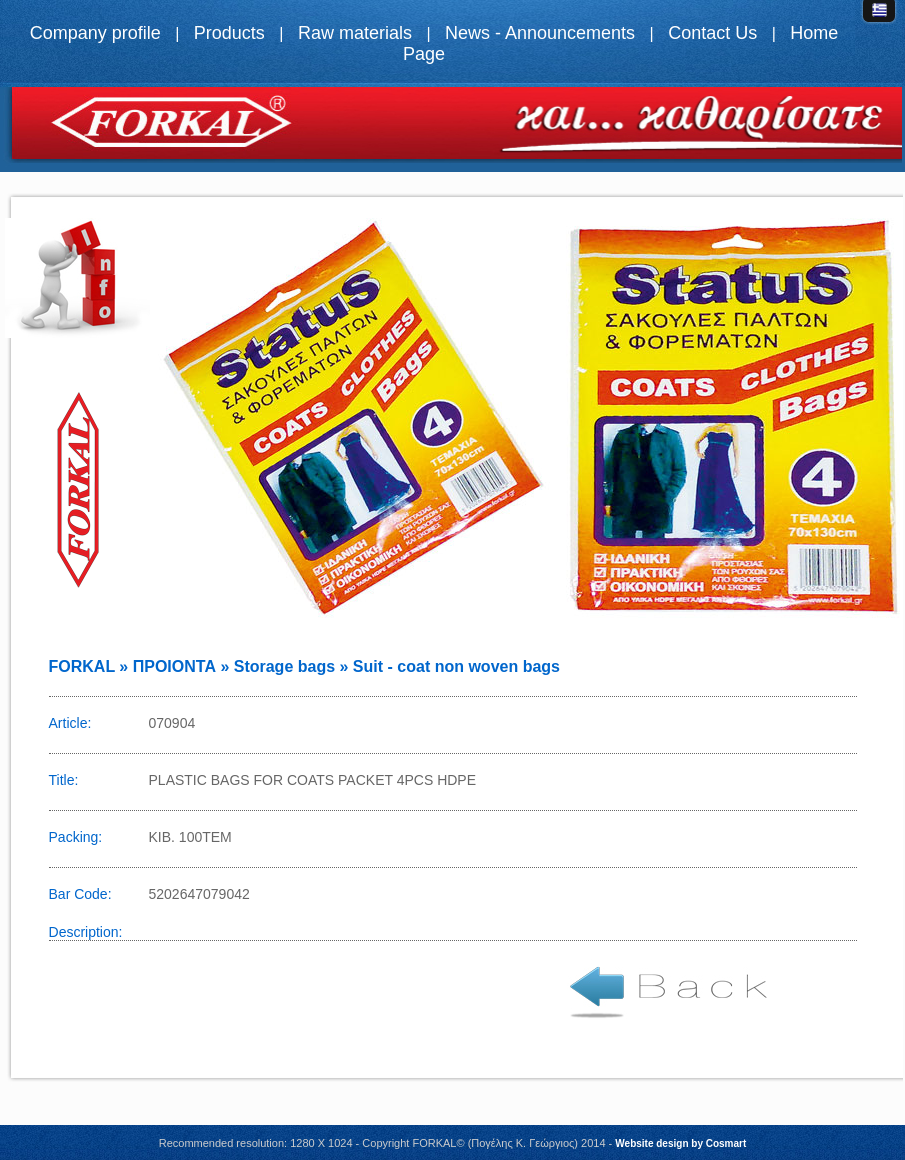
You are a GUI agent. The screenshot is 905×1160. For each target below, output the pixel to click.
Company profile (95, 33)
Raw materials (355, 33)
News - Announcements (540, 33)
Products (229, 33)
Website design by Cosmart (680, 1143)
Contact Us (712, 33)
